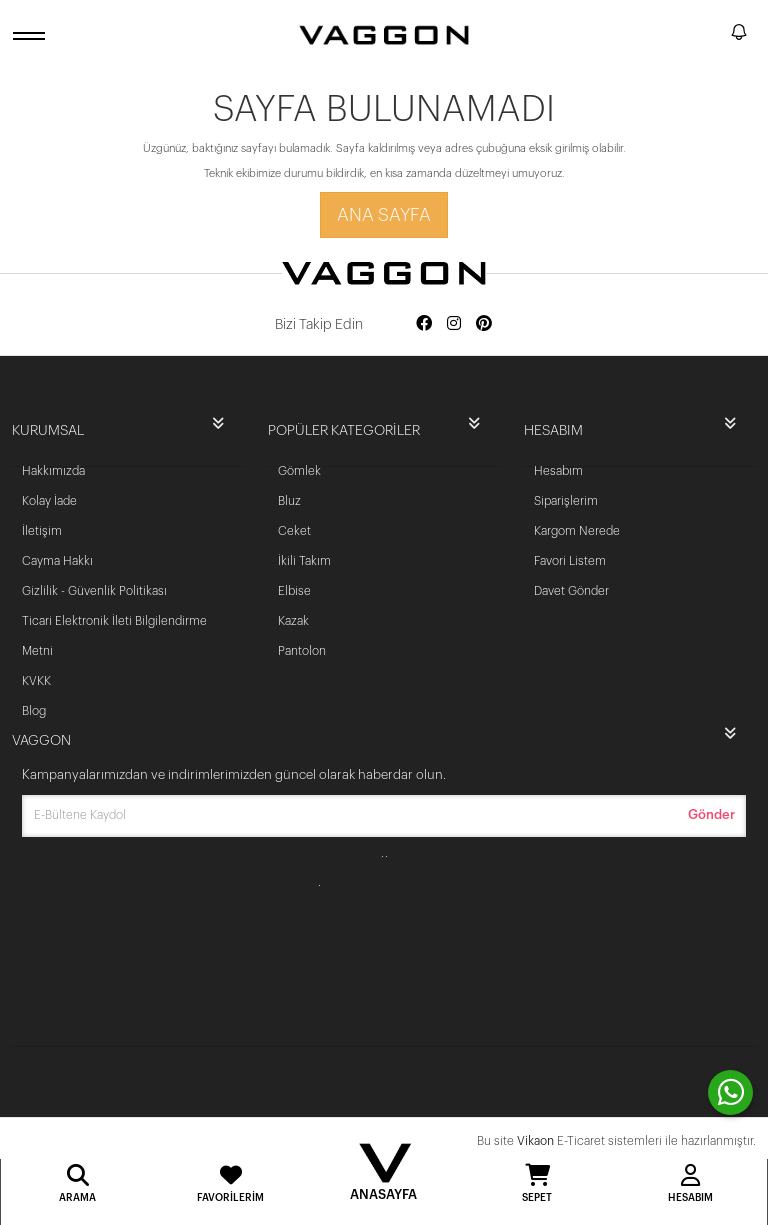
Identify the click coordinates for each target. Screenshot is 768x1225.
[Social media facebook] (424, 324)
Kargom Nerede (577, 531)
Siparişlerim (566, 501)
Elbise (294, 591)
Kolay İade (49, 501)
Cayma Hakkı (57, 561)
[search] (712, 35)
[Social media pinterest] (484, 324)
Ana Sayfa (384, 215)
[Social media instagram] (454, 324)
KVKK (36, 681)
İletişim (42, 531)
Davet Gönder (571, 591)
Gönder (711, 814)
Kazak (293, 621)
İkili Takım (304, 561)
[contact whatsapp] (730, 1092)
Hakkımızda (53, 471)
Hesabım (558, 471)
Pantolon (302, 651)
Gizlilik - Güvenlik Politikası (94, 591)
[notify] (739, 35)
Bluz (289, 501)
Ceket (294, 531)
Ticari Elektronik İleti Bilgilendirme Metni (114, 636)
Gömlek (299, 471)
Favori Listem (570, 561)
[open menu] (32, 35)
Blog (34, 711)
